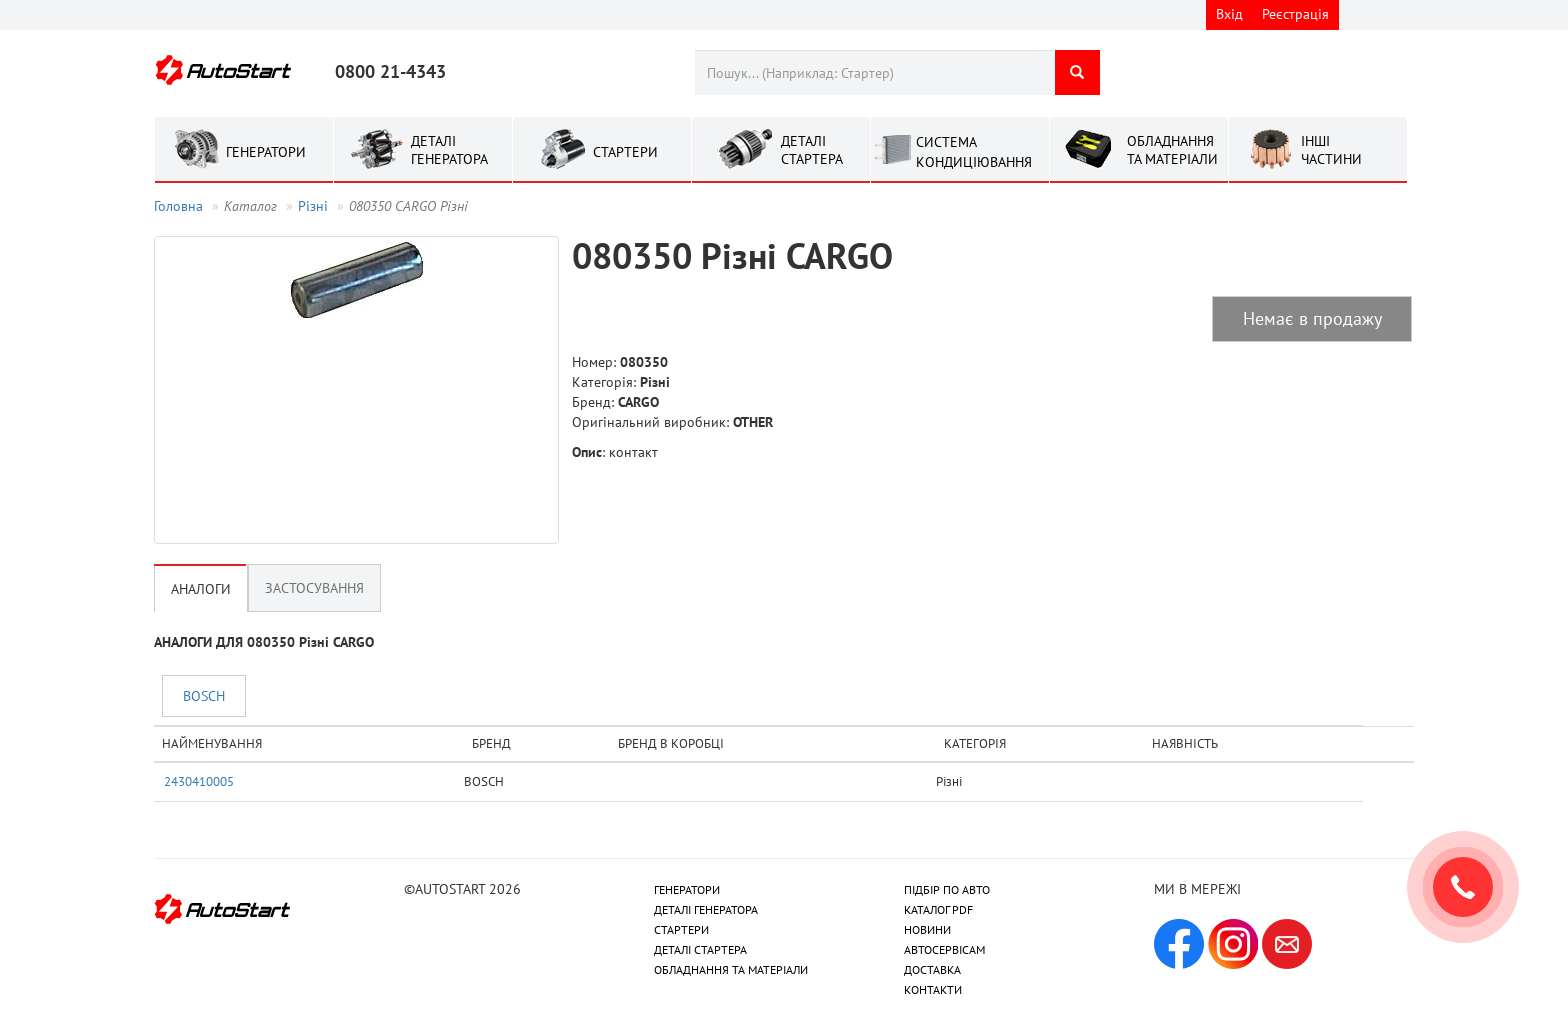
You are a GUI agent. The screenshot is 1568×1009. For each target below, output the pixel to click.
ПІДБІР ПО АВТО (947, 889)
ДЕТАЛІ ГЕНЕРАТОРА (706, 909)
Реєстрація (1295, 14)
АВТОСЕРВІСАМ (944, 949)
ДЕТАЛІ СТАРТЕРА (700, 949)
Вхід (1229, 14)
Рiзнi (313, 206)
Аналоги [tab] (201, 589)
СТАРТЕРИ (681, 929)
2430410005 (199, 781)
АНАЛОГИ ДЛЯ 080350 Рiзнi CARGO (264, 642)
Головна (178, 206)
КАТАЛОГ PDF (938, 909)
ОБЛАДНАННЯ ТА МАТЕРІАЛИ (731, 969)
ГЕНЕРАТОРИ (687, 889)
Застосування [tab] (314, 588)
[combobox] (874, 72)
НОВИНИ (927, 929)
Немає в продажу (1312, 318)
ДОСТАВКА (932, 969)
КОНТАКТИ (933, 989)
